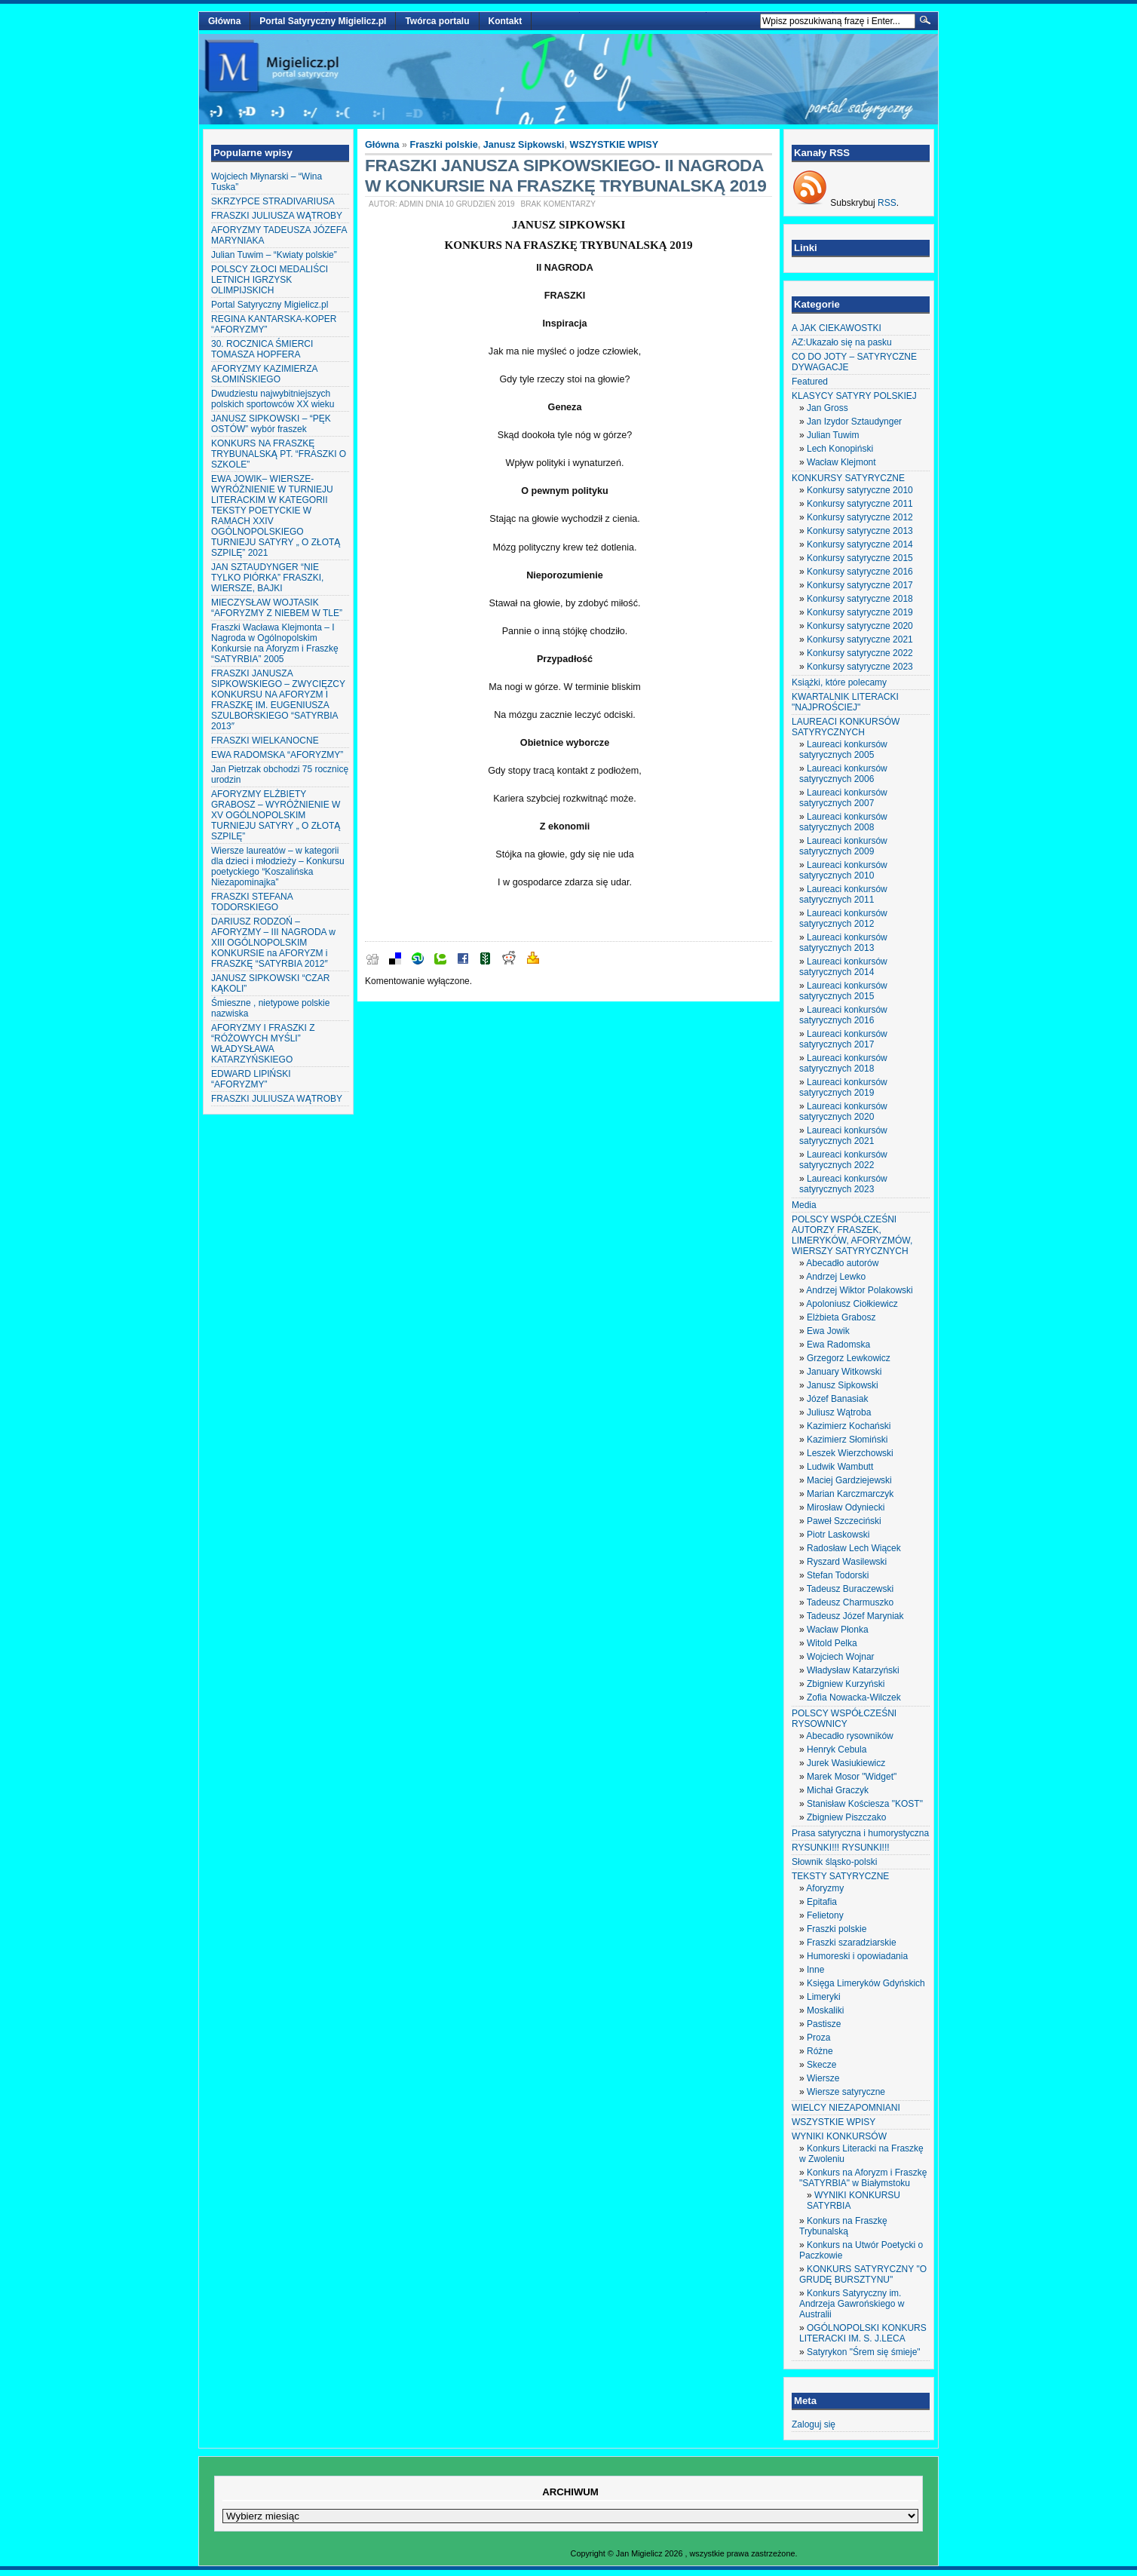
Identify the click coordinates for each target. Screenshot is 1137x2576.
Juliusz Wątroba (839, 1412)
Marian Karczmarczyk (850, 1494)
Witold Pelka (832, 1643)
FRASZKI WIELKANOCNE (265, 740)
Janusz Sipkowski (524, 145)
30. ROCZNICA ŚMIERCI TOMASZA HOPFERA (262, 349)
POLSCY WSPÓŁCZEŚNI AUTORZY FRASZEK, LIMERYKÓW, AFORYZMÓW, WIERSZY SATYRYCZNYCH (852, 1235)
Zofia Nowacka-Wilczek (854, 1697)
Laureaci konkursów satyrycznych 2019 (843, 1087)
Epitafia (822, 1902)
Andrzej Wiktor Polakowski (859, 1290)
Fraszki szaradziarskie (851, 1942)
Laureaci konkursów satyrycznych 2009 (843, 846)
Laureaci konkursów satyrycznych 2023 (843, 1183)
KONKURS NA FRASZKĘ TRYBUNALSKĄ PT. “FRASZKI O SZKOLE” (278, 454)
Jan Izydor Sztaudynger (854, 421)
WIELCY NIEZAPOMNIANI (846, 2107)
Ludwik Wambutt (840, 1466)
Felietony (825, 1915)
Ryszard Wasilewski (847, 1561)
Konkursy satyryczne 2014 (860, 544)
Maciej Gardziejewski (849, 1480)
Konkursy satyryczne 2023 (860, 666)
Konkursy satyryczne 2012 (860, 517)
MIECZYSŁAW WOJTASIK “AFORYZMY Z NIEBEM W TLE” (276, 607)
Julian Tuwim (833, 435)
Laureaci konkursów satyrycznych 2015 (843, 990)
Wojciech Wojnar (841, 1656)
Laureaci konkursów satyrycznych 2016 (843, 1015)
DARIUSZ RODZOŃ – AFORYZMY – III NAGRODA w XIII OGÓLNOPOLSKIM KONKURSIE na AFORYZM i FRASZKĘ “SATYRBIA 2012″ (273, 942)
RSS (887, 203)
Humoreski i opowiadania (857, 1956)
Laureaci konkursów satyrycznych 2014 (843, 966)
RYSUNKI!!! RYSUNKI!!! (841, 1847)
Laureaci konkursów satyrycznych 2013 (843, 942)
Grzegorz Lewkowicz (848, 1358)
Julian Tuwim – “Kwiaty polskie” (274, 255)
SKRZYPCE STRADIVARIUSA (273, 201)
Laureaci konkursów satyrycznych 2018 (843, 1063)
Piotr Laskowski (838, 1534)
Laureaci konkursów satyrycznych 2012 (843, 918)
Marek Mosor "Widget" (851, 1776)
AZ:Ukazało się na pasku (842, 342)
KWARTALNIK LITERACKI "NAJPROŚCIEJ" (845, 702)
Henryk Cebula (836, 1749)
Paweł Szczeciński (844, 1521)
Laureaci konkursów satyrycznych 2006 (843, 773)
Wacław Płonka (838, 1629)
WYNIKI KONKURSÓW (839, 2136)
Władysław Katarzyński (853, 1670)
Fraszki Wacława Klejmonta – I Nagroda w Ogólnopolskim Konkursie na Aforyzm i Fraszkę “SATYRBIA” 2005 (275, 643)
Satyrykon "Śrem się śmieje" (864, 2352)
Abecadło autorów (842, 1263)
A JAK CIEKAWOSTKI (836, 328)
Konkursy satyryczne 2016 (860, 571)
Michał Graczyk (838, 1790)
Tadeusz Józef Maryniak (855, 1616)
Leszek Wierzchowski (850, 1453)
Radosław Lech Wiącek (854, 1548)
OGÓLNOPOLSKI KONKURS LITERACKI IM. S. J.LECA (863, 2333)
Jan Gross (827, 408)
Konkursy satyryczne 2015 (860, 558)
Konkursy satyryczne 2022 (860, 653)
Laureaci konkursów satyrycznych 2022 (843, 1159)
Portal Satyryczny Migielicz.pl (322, 21)
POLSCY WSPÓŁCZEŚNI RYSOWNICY (844, 1718)
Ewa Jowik (828, 1331)
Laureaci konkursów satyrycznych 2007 (843, 797)
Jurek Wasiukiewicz (846, 1763)
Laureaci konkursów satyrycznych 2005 (843, 749)
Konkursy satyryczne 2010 (860, 490)
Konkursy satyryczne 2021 (860, 639)
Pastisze (824, 2024)
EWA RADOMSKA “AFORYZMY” (277, 755)
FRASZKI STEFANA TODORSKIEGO (252, 901)
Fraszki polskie (444, 145)
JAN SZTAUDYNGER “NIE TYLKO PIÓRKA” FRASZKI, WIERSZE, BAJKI (267, 577)
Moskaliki (825, 2010)
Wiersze (823, 2078)
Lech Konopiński (840, 448)
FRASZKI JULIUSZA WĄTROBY (276, 215)
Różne (820, 2051)
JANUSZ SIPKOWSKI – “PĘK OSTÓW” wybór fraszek (271, 423)
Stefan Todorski (838, 1575)
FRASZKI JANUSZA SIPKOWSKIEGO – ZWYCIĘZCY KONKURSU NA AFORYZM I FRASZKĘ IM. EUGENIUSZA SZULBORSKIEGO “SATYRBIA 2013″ (278, 699)
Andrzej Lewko (836, 1276)
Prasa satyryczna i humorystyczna (860, 1833)
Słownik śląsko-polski (834, 1862)
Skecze (821, 2064)
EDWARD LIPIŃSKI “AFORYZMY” (251, 1079)
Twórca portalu (437, 21)
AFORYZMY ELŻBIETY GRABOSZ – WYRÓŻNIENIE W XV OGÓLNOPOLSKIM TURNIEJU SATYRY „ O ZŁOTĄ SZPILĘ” (275, 815)
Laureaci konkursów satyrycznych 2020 (843, 1111)
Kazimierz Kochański (848, 1426)
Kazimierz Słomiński (847, 1439)
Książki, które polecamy (839, 682)
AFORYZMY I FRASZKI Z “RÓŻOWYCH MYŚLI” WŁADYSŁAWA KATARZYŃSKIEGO (263, 1044)
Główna (224, 21)
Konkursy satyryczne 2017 (860, 585)
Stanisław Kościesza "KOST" (865, 1804)
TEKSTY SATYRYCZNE (840, 1876)
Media (804, 1205)
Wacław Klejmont (841, 462)
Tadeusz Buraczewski (850, 1589)
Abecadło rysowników (849, 1736)
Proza (818, 2037)
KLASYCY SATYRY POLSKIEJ (854, 396)
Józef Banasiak (837, 1399)
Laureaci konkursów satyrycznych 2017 (843, 1039)
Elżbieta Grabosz (841, 1317)
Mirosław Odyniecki (845, 1507)
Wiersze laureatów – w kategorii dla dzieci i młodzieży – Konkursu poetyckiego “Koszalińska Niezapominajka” (278, 866)
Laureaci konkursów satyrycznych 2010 (843, 870)
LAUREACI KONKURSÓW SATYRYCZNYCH (845, 727)
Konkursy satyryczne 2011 (860, 503)
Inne (815, 1969)
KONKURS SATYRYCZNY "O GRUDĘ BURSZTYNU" (863, 2274)
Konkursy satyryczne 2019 (860, 612)
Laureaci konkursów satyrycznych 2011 (843, 894)
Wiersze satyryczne (846, 2092)
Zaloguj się (813, 2424)
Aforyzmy (825, 1888)
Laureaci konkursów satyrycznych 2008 (843, 822)
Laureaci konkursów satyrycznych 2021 (843, 1135)
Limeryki (824, 1997)
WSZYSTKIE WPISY (614, 145)
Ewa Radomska (838, 1344)
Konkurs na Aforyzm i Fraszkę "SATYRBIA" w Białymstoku (863, 2177)
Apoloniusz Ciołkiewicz (851, 1304)
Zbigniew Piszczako (846, 1817)
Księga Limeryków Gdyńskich (866, 1983)
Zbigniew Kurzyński (845, 1684)
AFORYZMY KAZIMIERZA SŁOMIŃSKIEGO (264, 374)
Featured (810, 381)
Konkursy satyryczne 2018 (860, 598)
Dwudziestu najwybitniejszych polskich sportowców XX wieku (272, 398)
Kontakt (506, 21)
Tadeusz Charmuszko (850, 1602)
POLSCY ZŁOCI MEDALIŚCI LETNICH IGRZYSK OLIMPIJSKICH (269, 280)
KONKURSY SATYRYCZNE (848, 478)
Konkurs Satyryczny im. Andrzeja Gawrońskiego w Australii (851, 2304)
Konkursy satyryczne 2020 (860, 626)
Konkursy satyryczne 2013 (860, 531)
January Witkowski (844, 1371)
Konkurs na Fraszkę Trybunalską (843, 2226)
